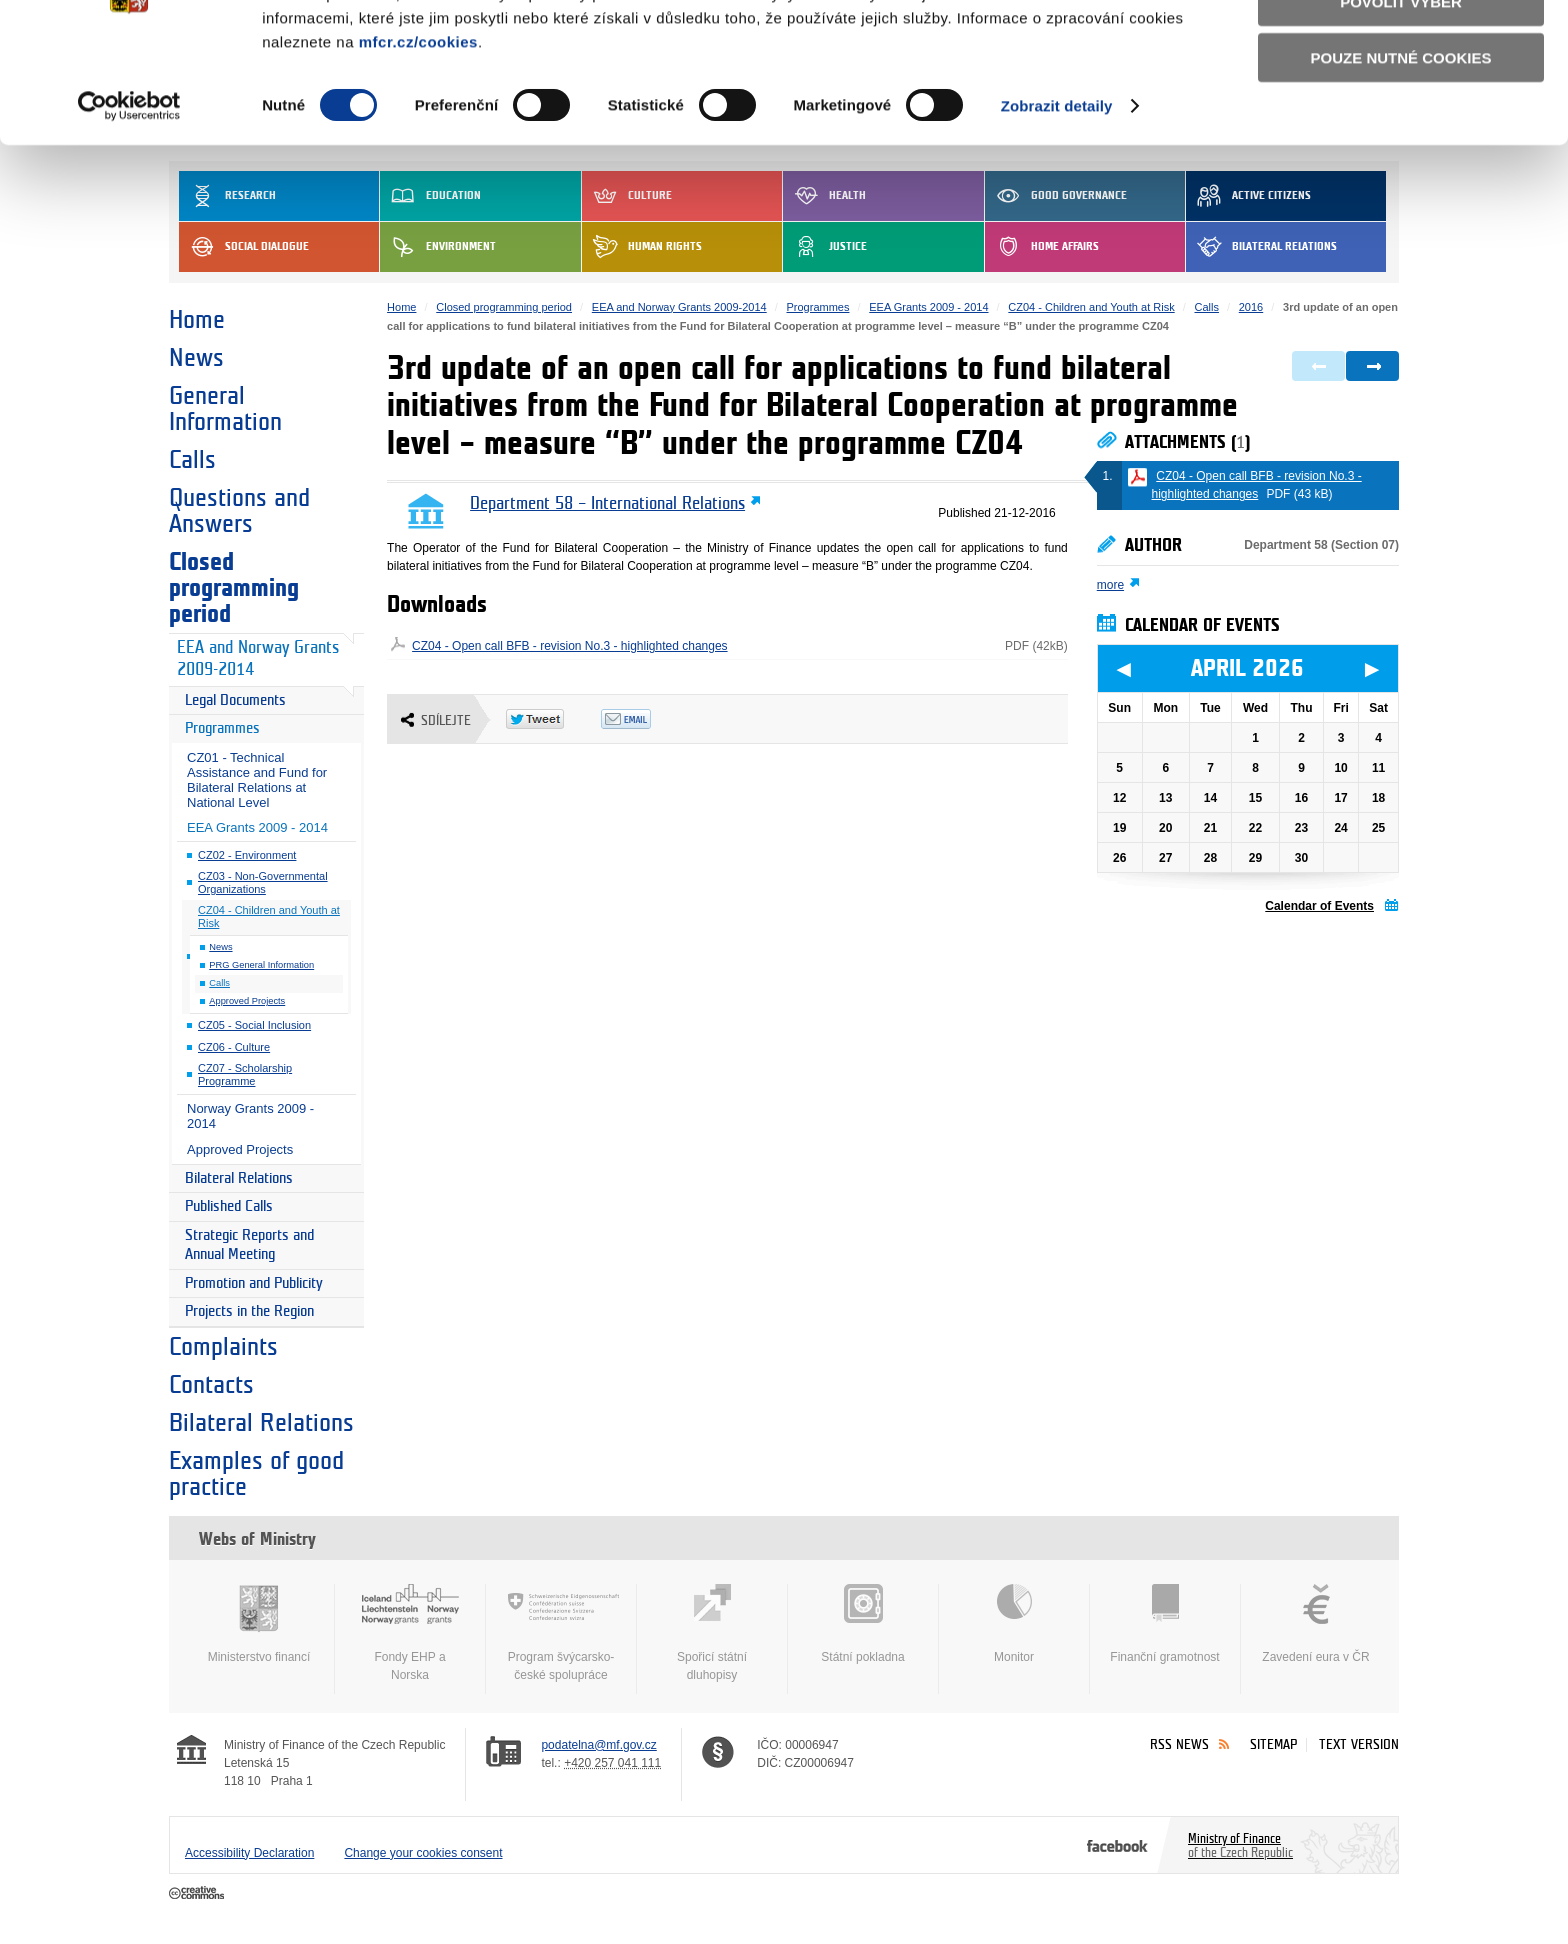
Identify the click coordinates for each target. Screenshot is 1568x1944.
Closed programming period (234, 588)
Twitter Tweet (553, 719)
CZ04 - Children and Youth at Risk (269, 916)
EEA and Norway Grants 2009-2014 (258, 659)
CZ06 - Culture (234, 1047)
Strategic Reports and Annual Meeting (249, 1245)
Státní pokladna (863, 1624)
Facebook (1117, 1845)
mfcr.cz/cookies (418, 144)
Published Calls (229, 1206)
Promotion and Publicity (254, 1283)
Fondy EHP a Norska (410, 1633)
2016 (1251, 307)
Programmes (222, 728)
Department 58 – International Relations (607, 504)
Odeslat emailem (648, 719)
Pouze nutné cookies (1401, 161)
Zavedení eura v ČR (1316, 1624)
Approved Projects (247, 1001)
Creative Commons (198, 1894)
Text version (1359, 1744)
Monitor (1014, 1624)
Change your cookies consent (423, 1853)
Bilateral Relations (239, 1178)
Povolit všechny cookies (1401, 48)
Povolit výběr (1401, 105)
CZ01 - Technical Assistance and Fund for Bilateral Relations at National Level (257, 780)
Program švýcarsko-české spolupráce (561, 1633)
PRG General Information (261, 965)
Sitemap (1273, 1744)
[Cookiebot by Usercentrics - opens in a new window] (129, 210)
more (1110, 585)
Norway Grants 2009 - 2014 (250, 1116)
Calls (192, 460)
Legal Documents (235, 700)
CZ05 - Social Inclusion (254, 1025)
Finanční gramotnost (1165, 1624)
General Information (225, 409)
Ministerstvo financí (259, 1624)
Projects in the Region (249, 1311)
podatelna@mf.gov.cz (598, 1745)
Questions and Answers (239, 511)
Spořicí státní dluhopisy (712, 1633)
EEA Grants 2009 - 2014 (257, 827)
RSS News (1179, 1744)
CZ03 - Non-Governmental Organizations (263, 882)
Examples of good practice (256, 1474)
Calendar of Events (1319, 906)
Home (197, 320)
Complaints (223, 1347)
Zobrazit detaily (1057, 209)
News (196, 358)
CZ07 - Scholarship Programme (245, 1074)
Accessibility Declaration (249, 1853)
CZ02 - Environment (247, 855)
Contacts (211, 1385)
